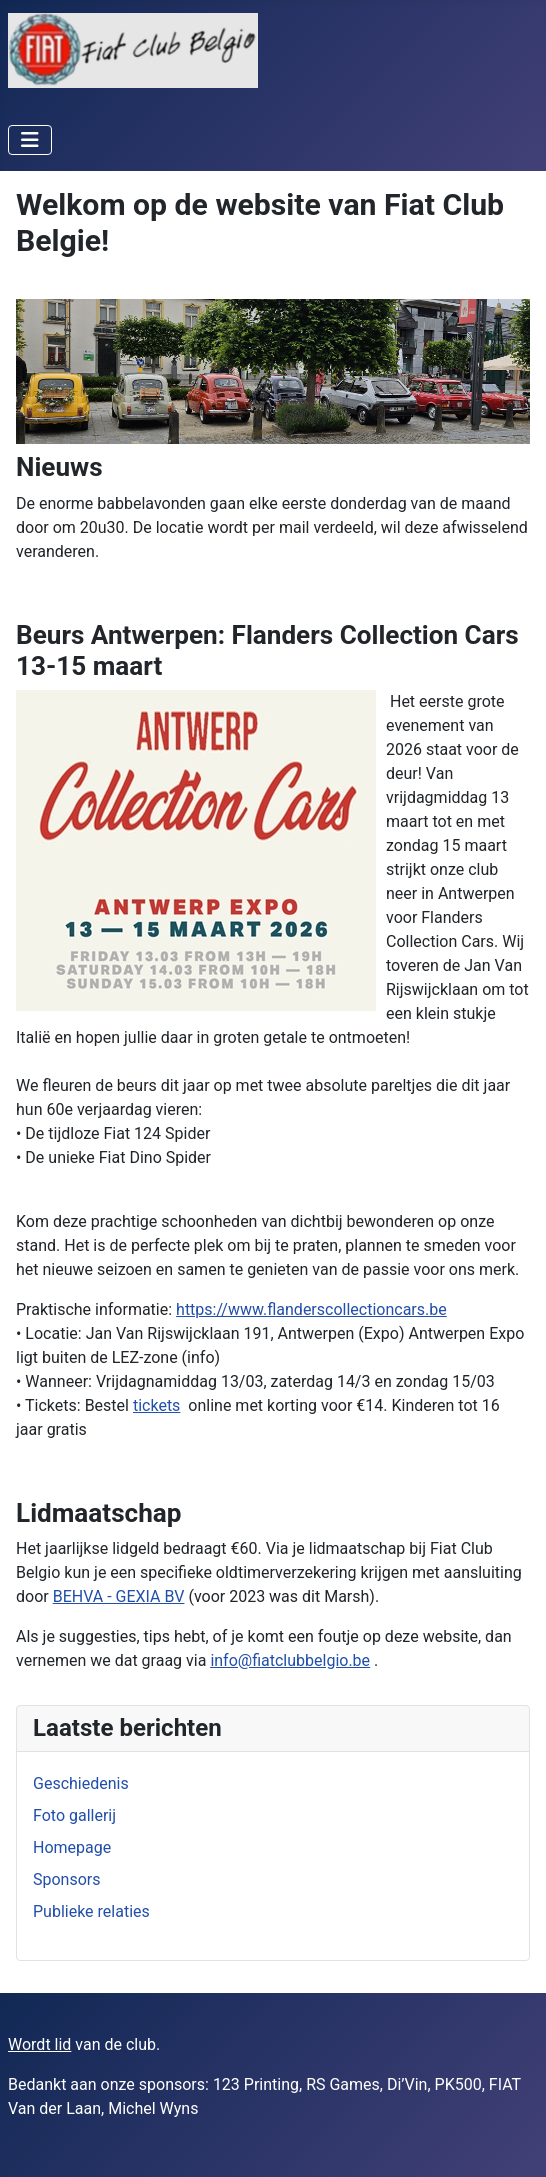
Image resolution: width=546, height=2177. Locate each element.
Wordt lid (39, 2044)
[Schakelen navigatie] (30, 140)
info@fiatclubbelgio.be (290, 1660)
